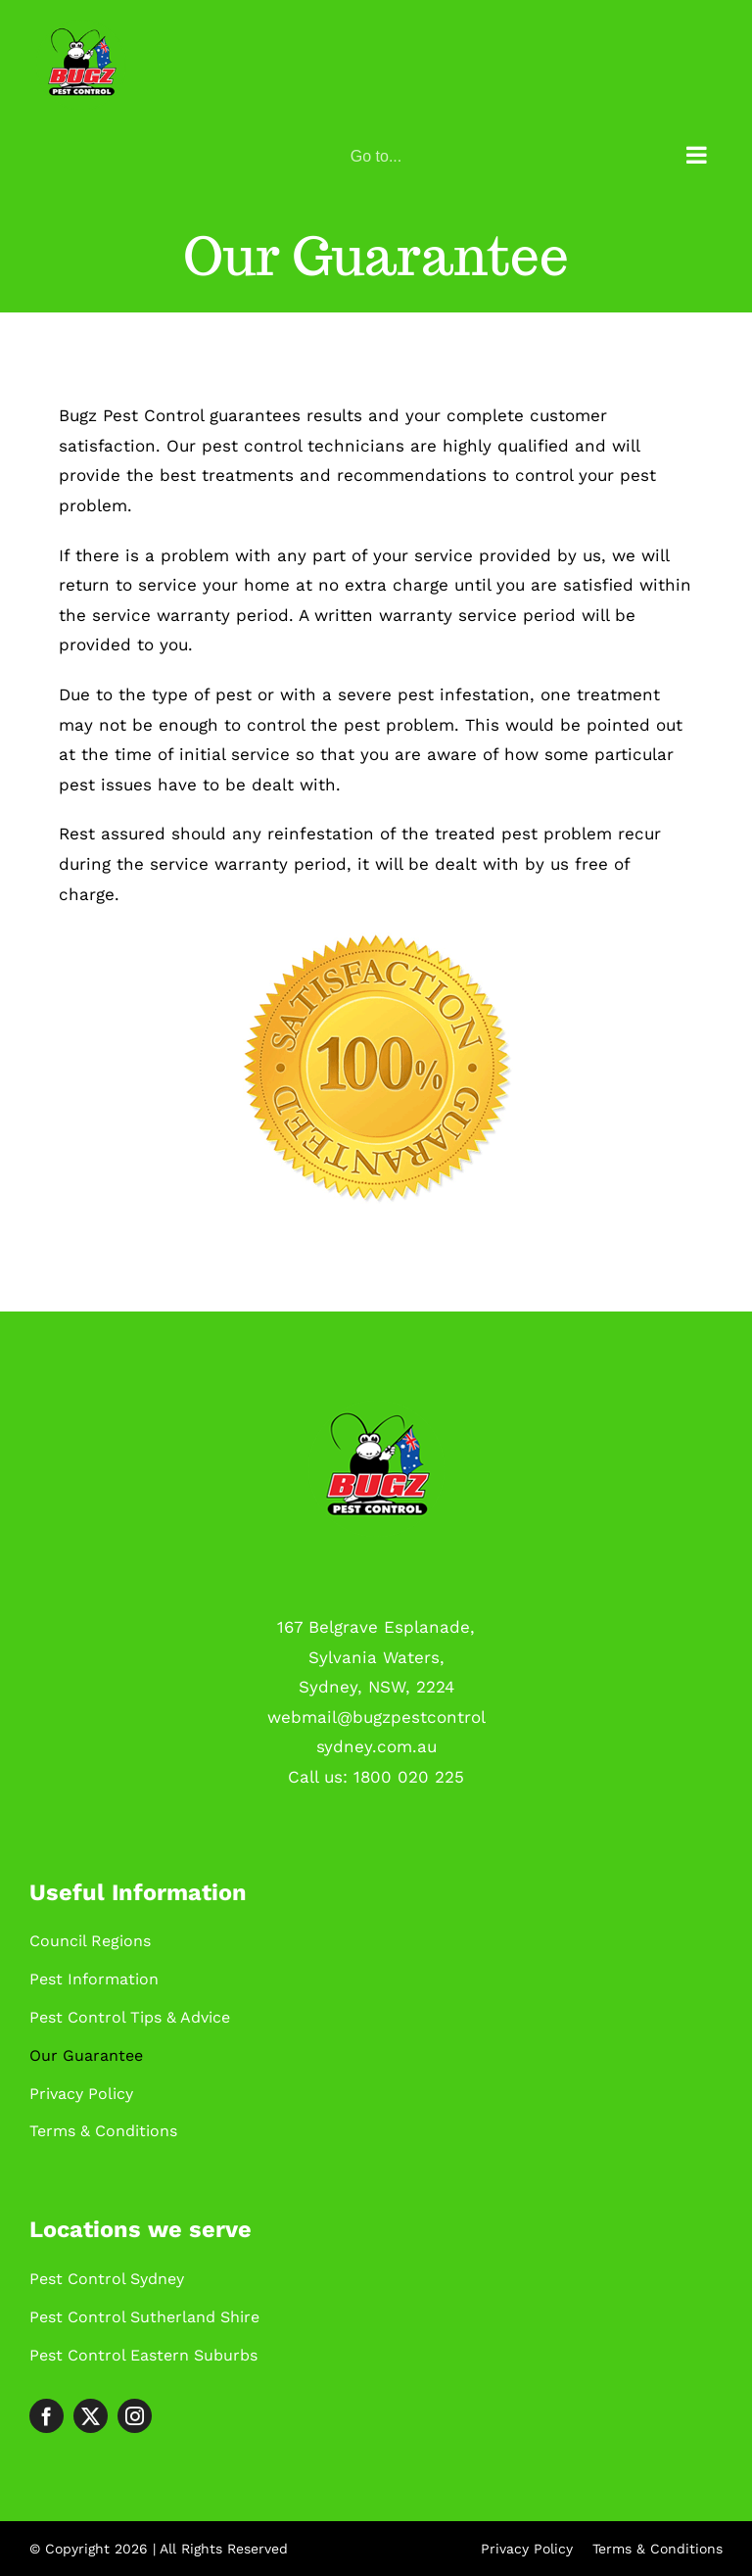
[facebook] (46, 2416)
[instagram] (135, 2416)
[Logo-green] (376, 1407)
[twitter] (90, 2416)
